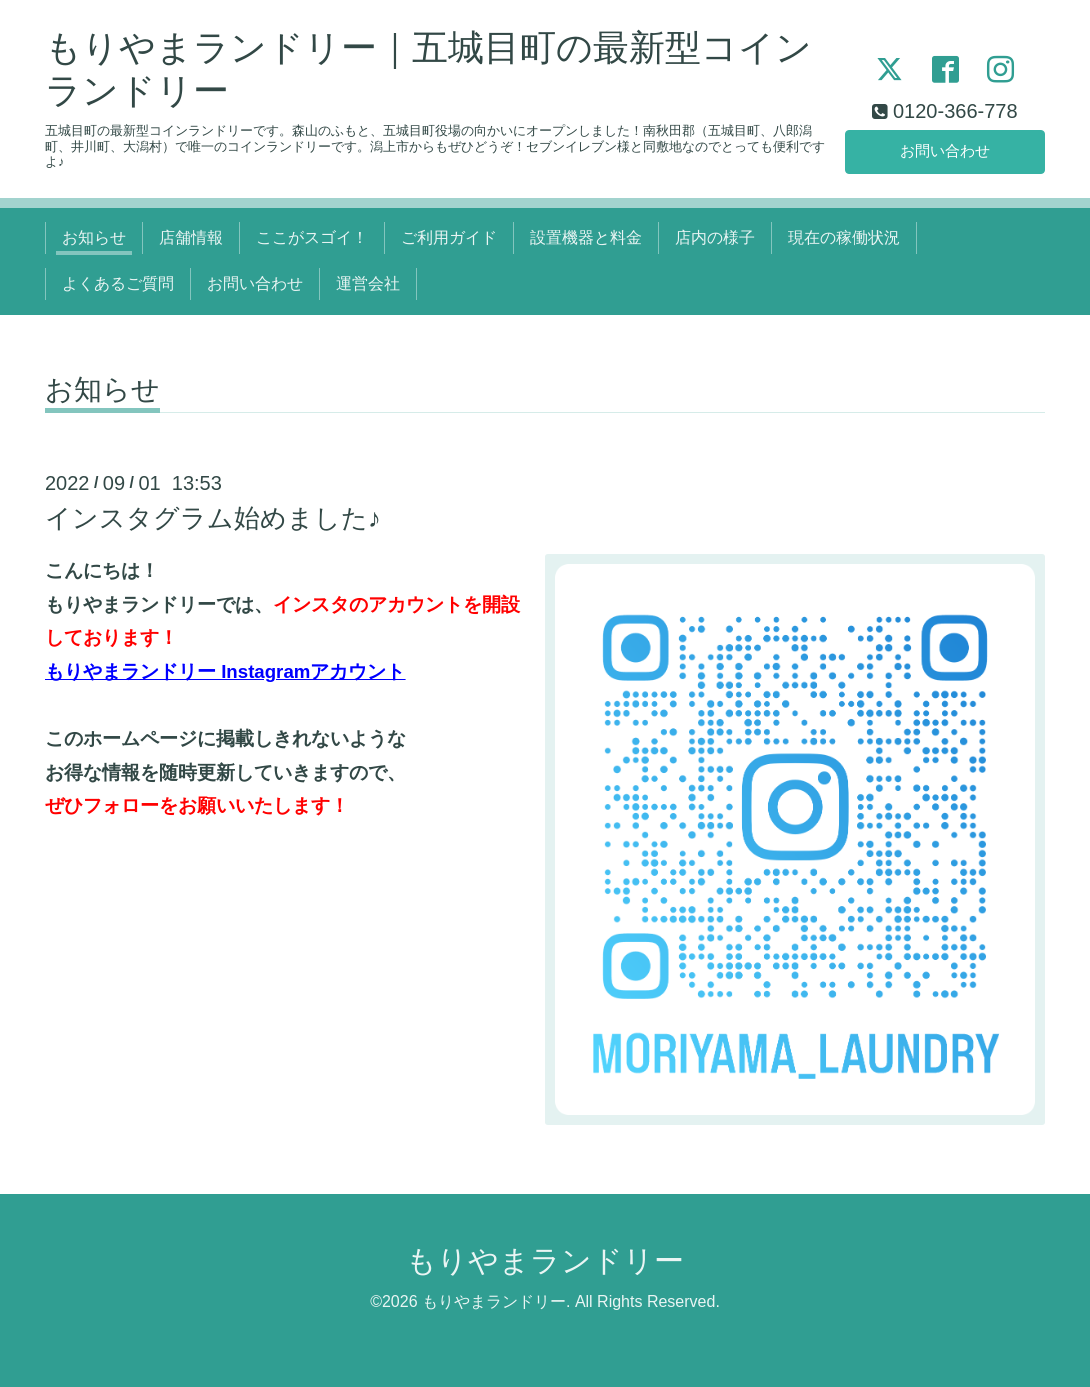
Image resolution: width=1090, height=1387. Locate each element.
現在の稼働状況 (844, 237)
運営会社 (368, 283)
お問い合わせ (945, 149)
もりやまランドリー (545, 1260)
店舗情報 (191, 237)
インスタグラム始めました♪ (213, 518)
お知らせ (94, 237)
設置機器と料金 (586, 237)
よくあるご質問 (118, 283)
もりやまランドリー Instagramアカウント (225, 671)
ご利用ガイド (449, 237)
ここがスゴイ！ (312, 237)
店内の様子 (715, 237)
